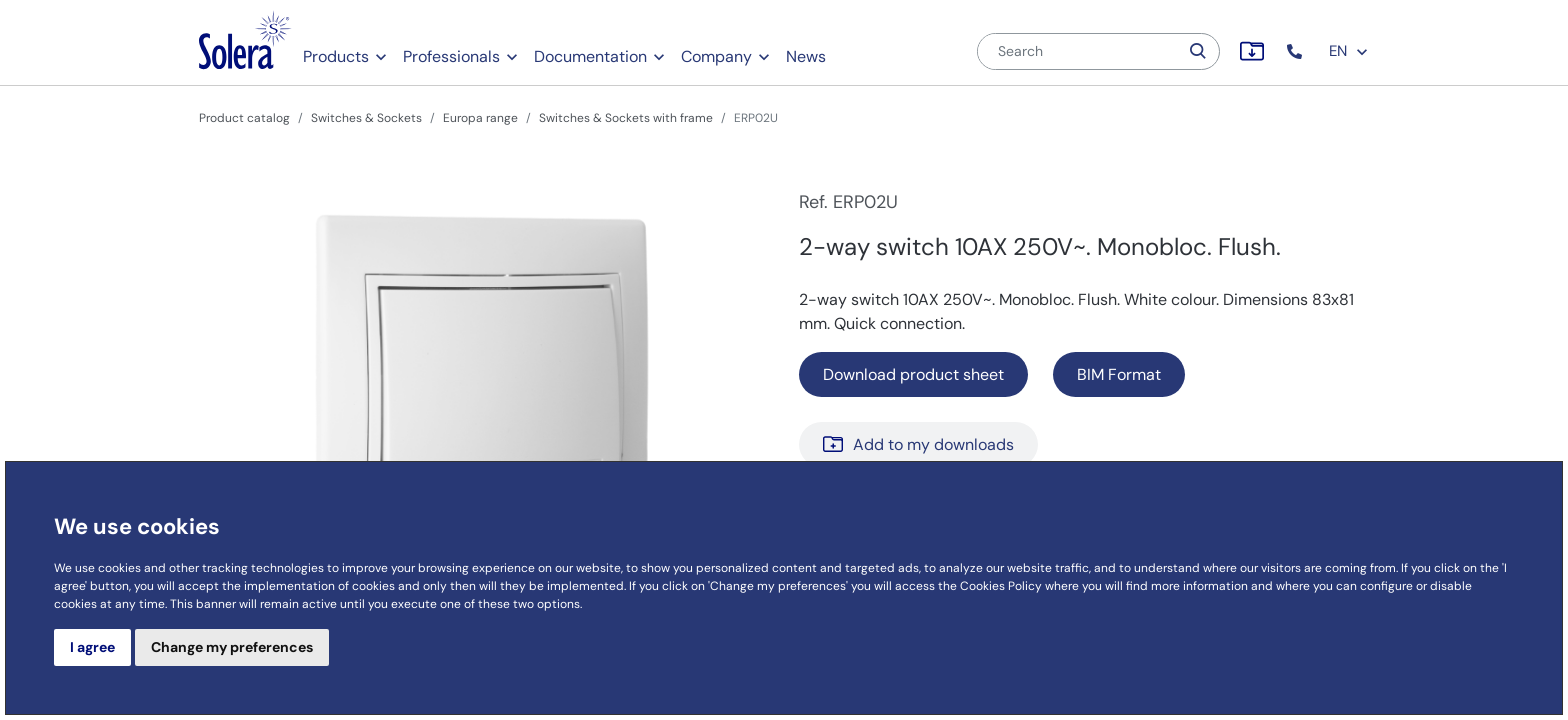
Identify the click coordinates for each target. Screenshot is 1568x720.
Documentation (590, 56)
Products (336, 56)
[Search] (1078, 51)
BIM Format (1119, 374)
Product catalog (244, 118)
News (806, 56)
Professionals (451, 56)
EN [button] (1349, 51)
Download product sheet (913, 374)
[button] (1296, 51)
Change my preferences (232, 647)
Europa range (480, 118)
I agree (92, 647)
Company (716, 56)
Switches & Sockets (366, 118)
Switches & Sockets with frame (626, 118)
